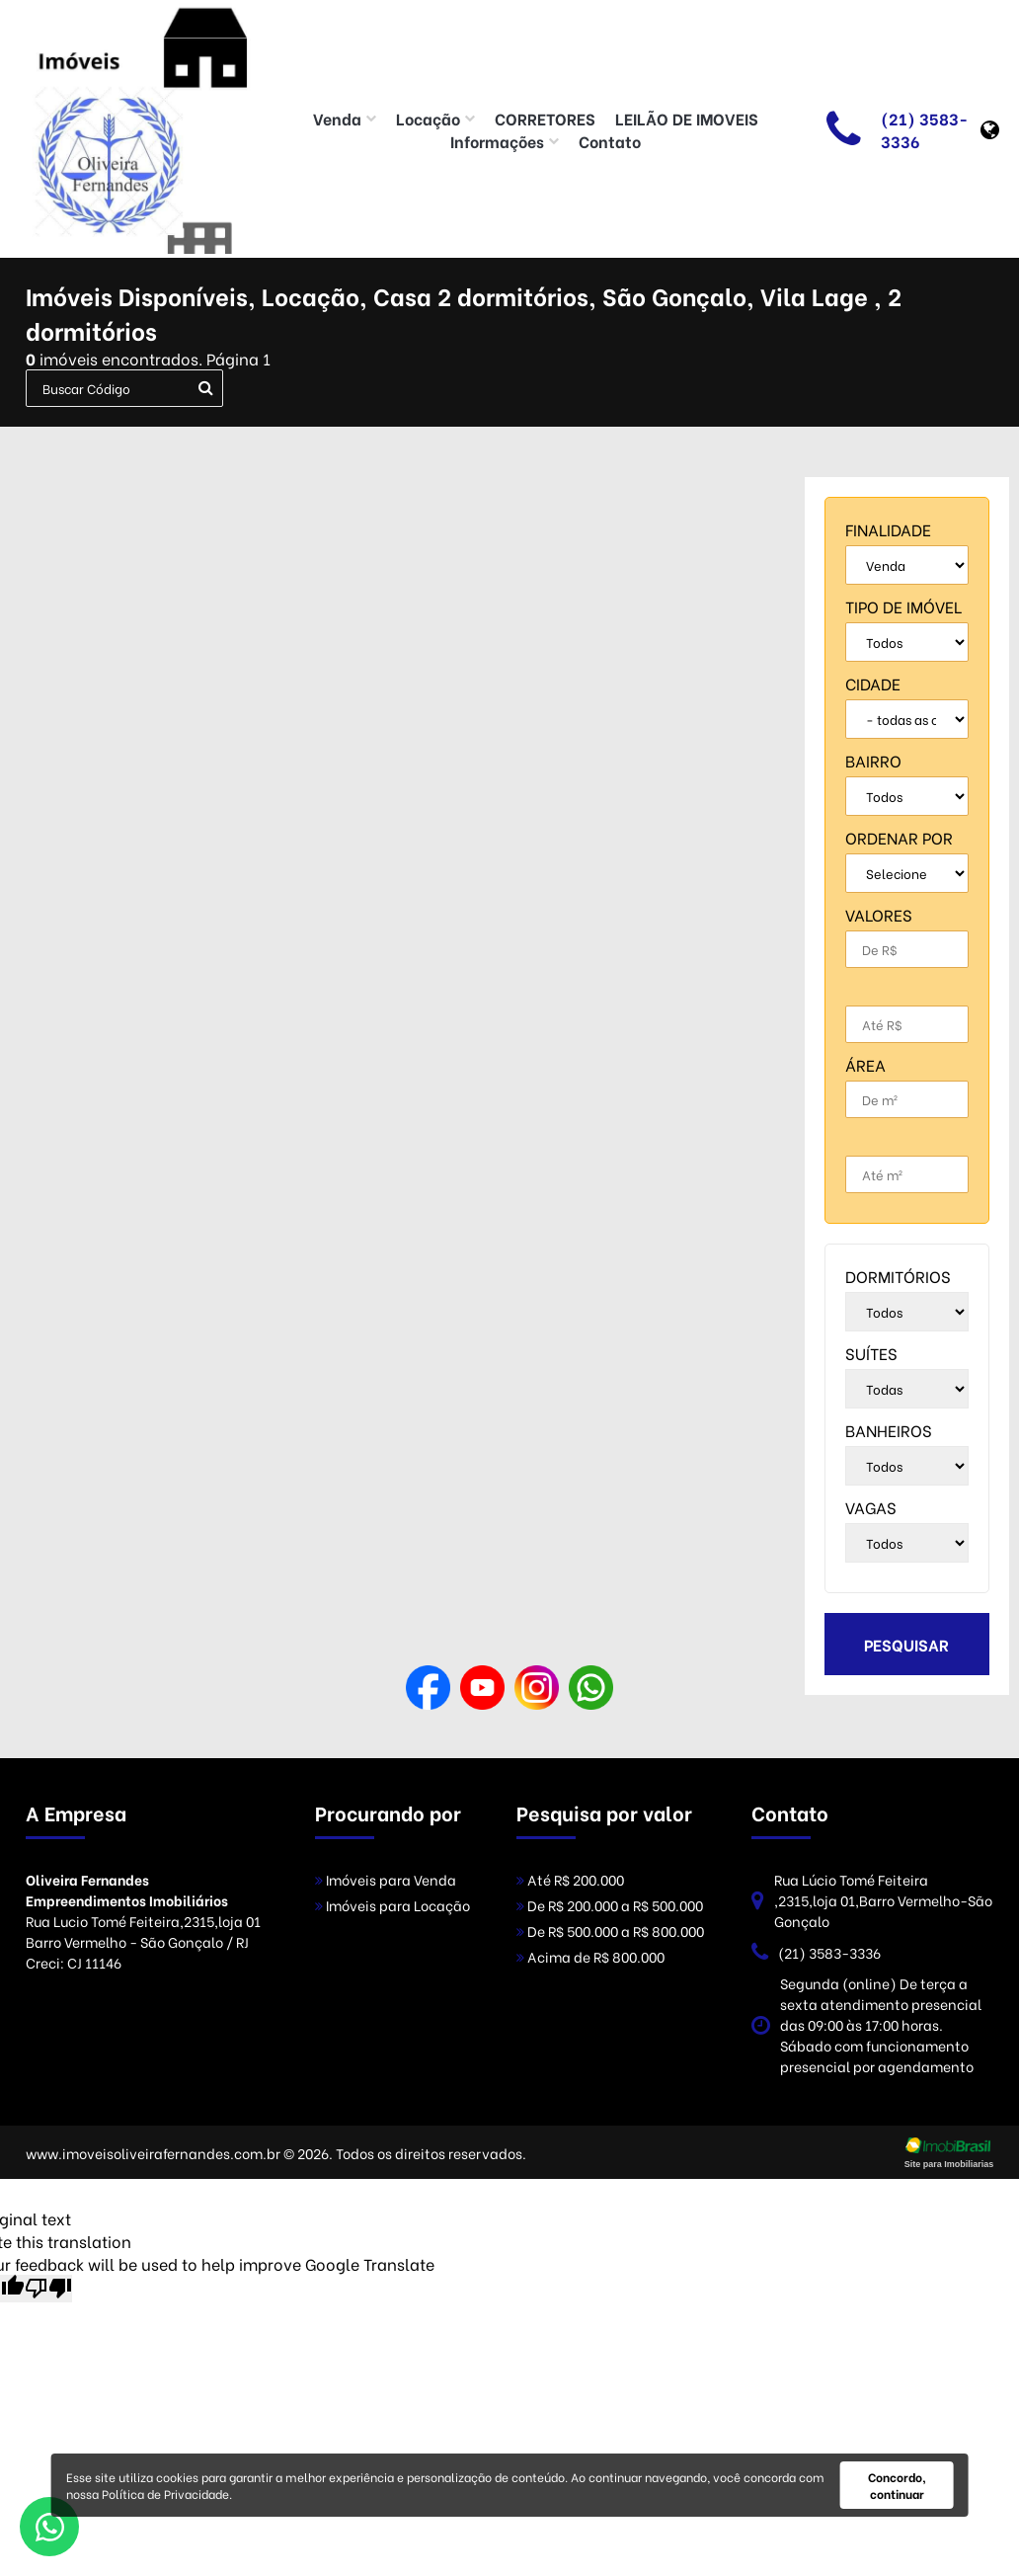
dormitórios (898, 1275)
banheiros (888, 1429)
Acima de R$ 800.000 (590, 1956)
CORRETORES (545, 118)
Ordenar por (899, 837)
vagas (871, 1506)
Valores (878, 914)
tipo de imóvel (903, 606)
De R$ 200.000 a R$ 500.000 (609, 1904)
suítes (871, 1352)
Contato (610, 140)
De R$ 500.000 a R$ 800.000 (610, 1930)
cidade (873, 683)
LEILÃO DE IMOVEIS (686, 118)
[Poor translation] (48, 2288)
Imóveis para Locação (392, 1904)
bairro (873, 760)
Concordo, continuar (897, 2485)
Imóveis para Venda (385, 1879)
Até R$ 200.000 (570, 1879)
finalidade (888, 529)
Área (865, 1064)
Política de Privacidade (165, 2493)
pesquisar (906, 1644)
